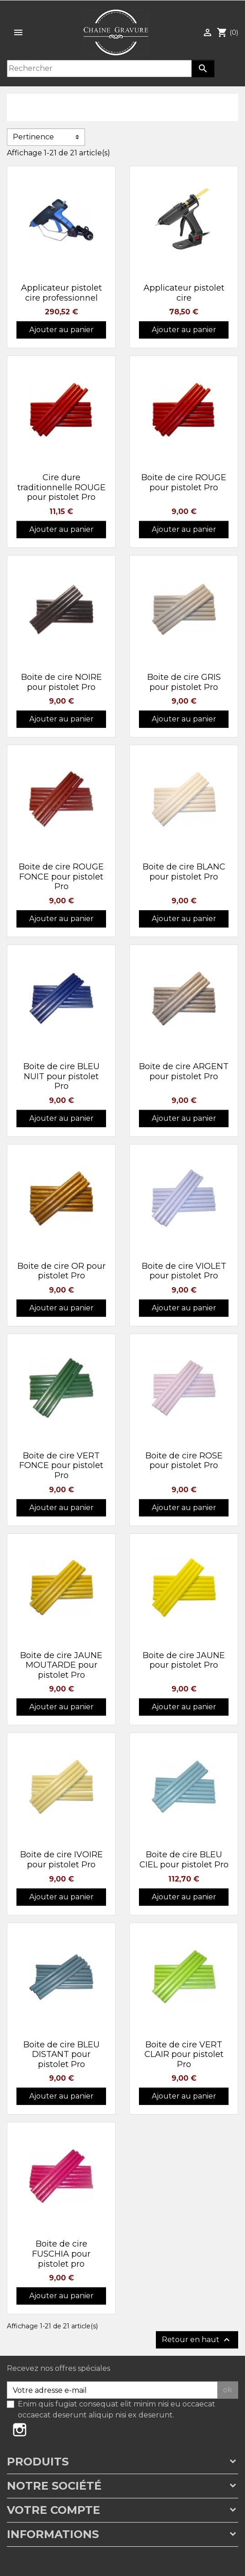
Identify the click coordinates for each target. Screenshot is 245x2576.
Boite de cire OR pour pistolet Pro (61, 1271)
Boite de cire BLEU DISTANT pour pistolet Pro (61, 2054)
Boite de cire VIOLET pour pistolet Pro (184, 1271)
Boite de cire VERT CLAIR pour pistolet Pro (184, 2054)
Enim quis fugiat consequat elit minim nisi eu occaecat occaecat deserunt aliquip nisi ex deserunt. (116, 2409)
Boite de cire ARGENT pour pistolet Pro (184, 1071)
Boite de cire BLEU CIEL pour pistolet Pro (184, 1860)
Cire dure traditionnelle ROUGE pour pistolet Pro (61, 487)
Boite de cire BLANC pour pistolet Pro (184, 872)
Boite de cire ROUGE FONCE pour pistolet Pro (61, 876)
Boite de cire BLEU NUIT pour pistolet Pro (61, 1076)
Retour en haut (197, 2339)
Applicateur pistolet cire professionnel (61, 293)
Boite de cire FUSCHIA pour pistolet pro (61, 2254)
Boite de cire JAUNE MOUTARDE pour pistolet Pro (61, 1665)
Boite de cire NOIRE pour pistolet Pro (61, 682)
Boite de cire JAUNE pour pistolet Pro (184, 1660)
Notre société (54, 2485)
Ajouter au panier (61, 329)
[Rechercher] (99, 68)
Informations (53, 2534)
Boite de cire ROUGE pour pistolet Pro (183, 482)
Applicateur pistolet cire (184, 293)
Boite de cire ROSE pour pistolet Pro (184, 1461)
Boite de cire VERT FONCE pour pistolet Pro (61, 1465)
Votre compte (53, 2510)
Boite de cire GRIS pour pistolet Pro (184, 682)
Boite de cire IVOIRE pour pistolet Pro (61, 1860)
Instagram (20, 2430)
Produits (38, 2461)
